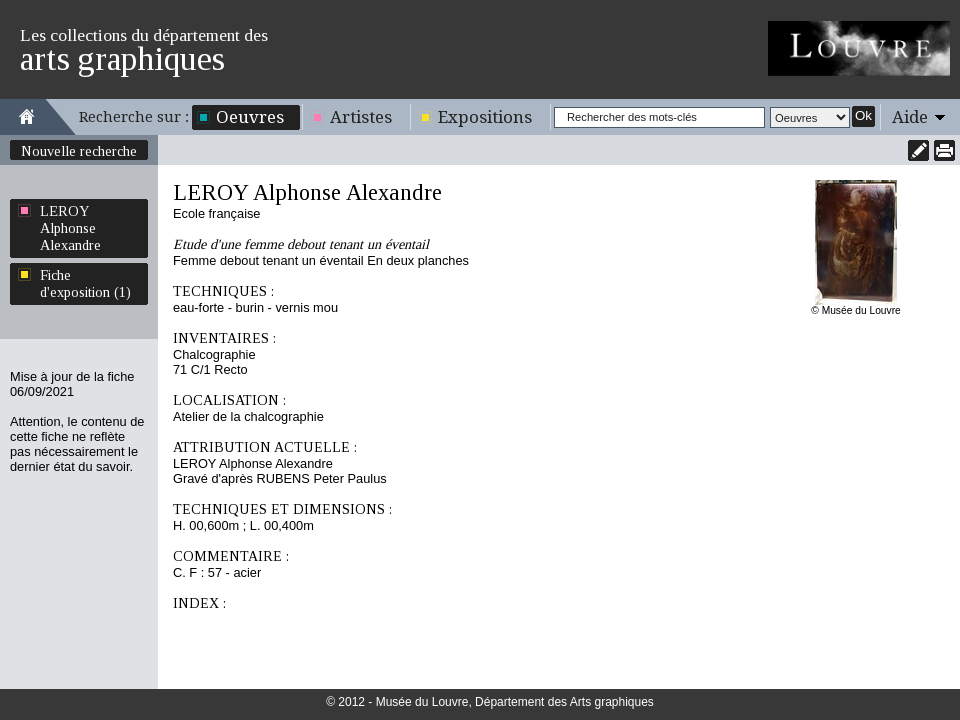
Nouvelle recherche (79, 151)
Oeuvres (250, 117)
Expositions (485, 117)
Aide (910, 117)
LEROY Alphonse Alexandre (70, 228)
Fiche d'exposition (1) (85, 283)
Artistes (361, 117)
